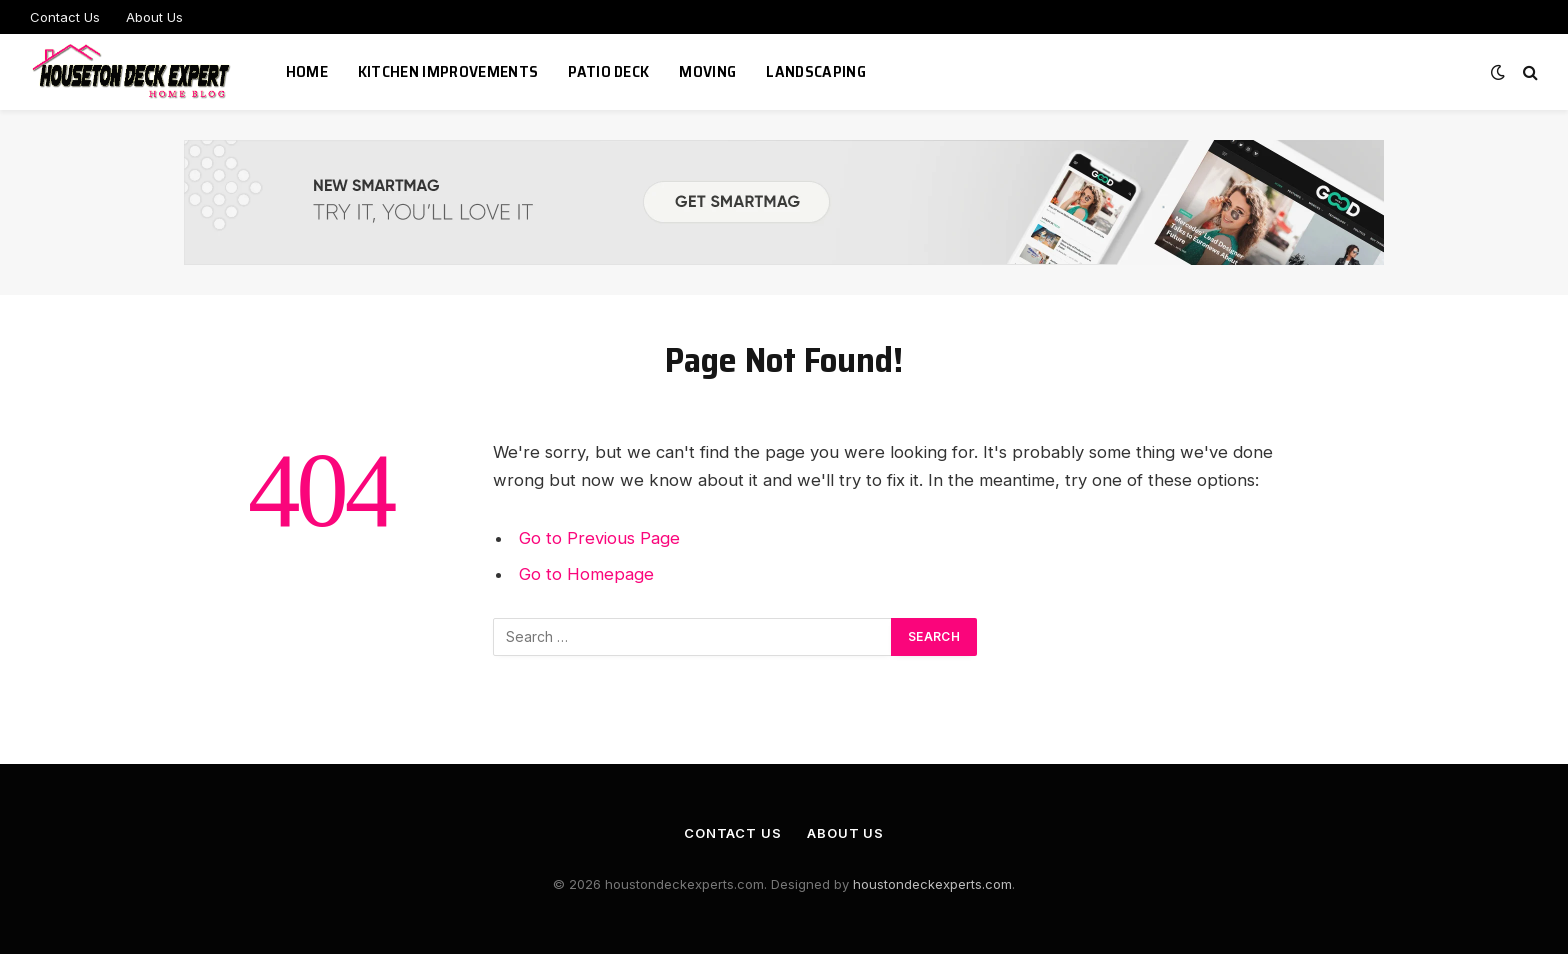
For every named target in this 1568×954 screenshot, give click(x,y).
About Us (154, 17)
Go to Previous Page (599, 538)
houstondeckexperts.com (932, 884)
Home (307, 71)
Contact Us (65, 17)
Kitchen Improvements (448, 71)
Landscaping (816, 71)
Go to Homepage (586, 574)
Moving (707, 71)
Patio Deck (608, 71)
